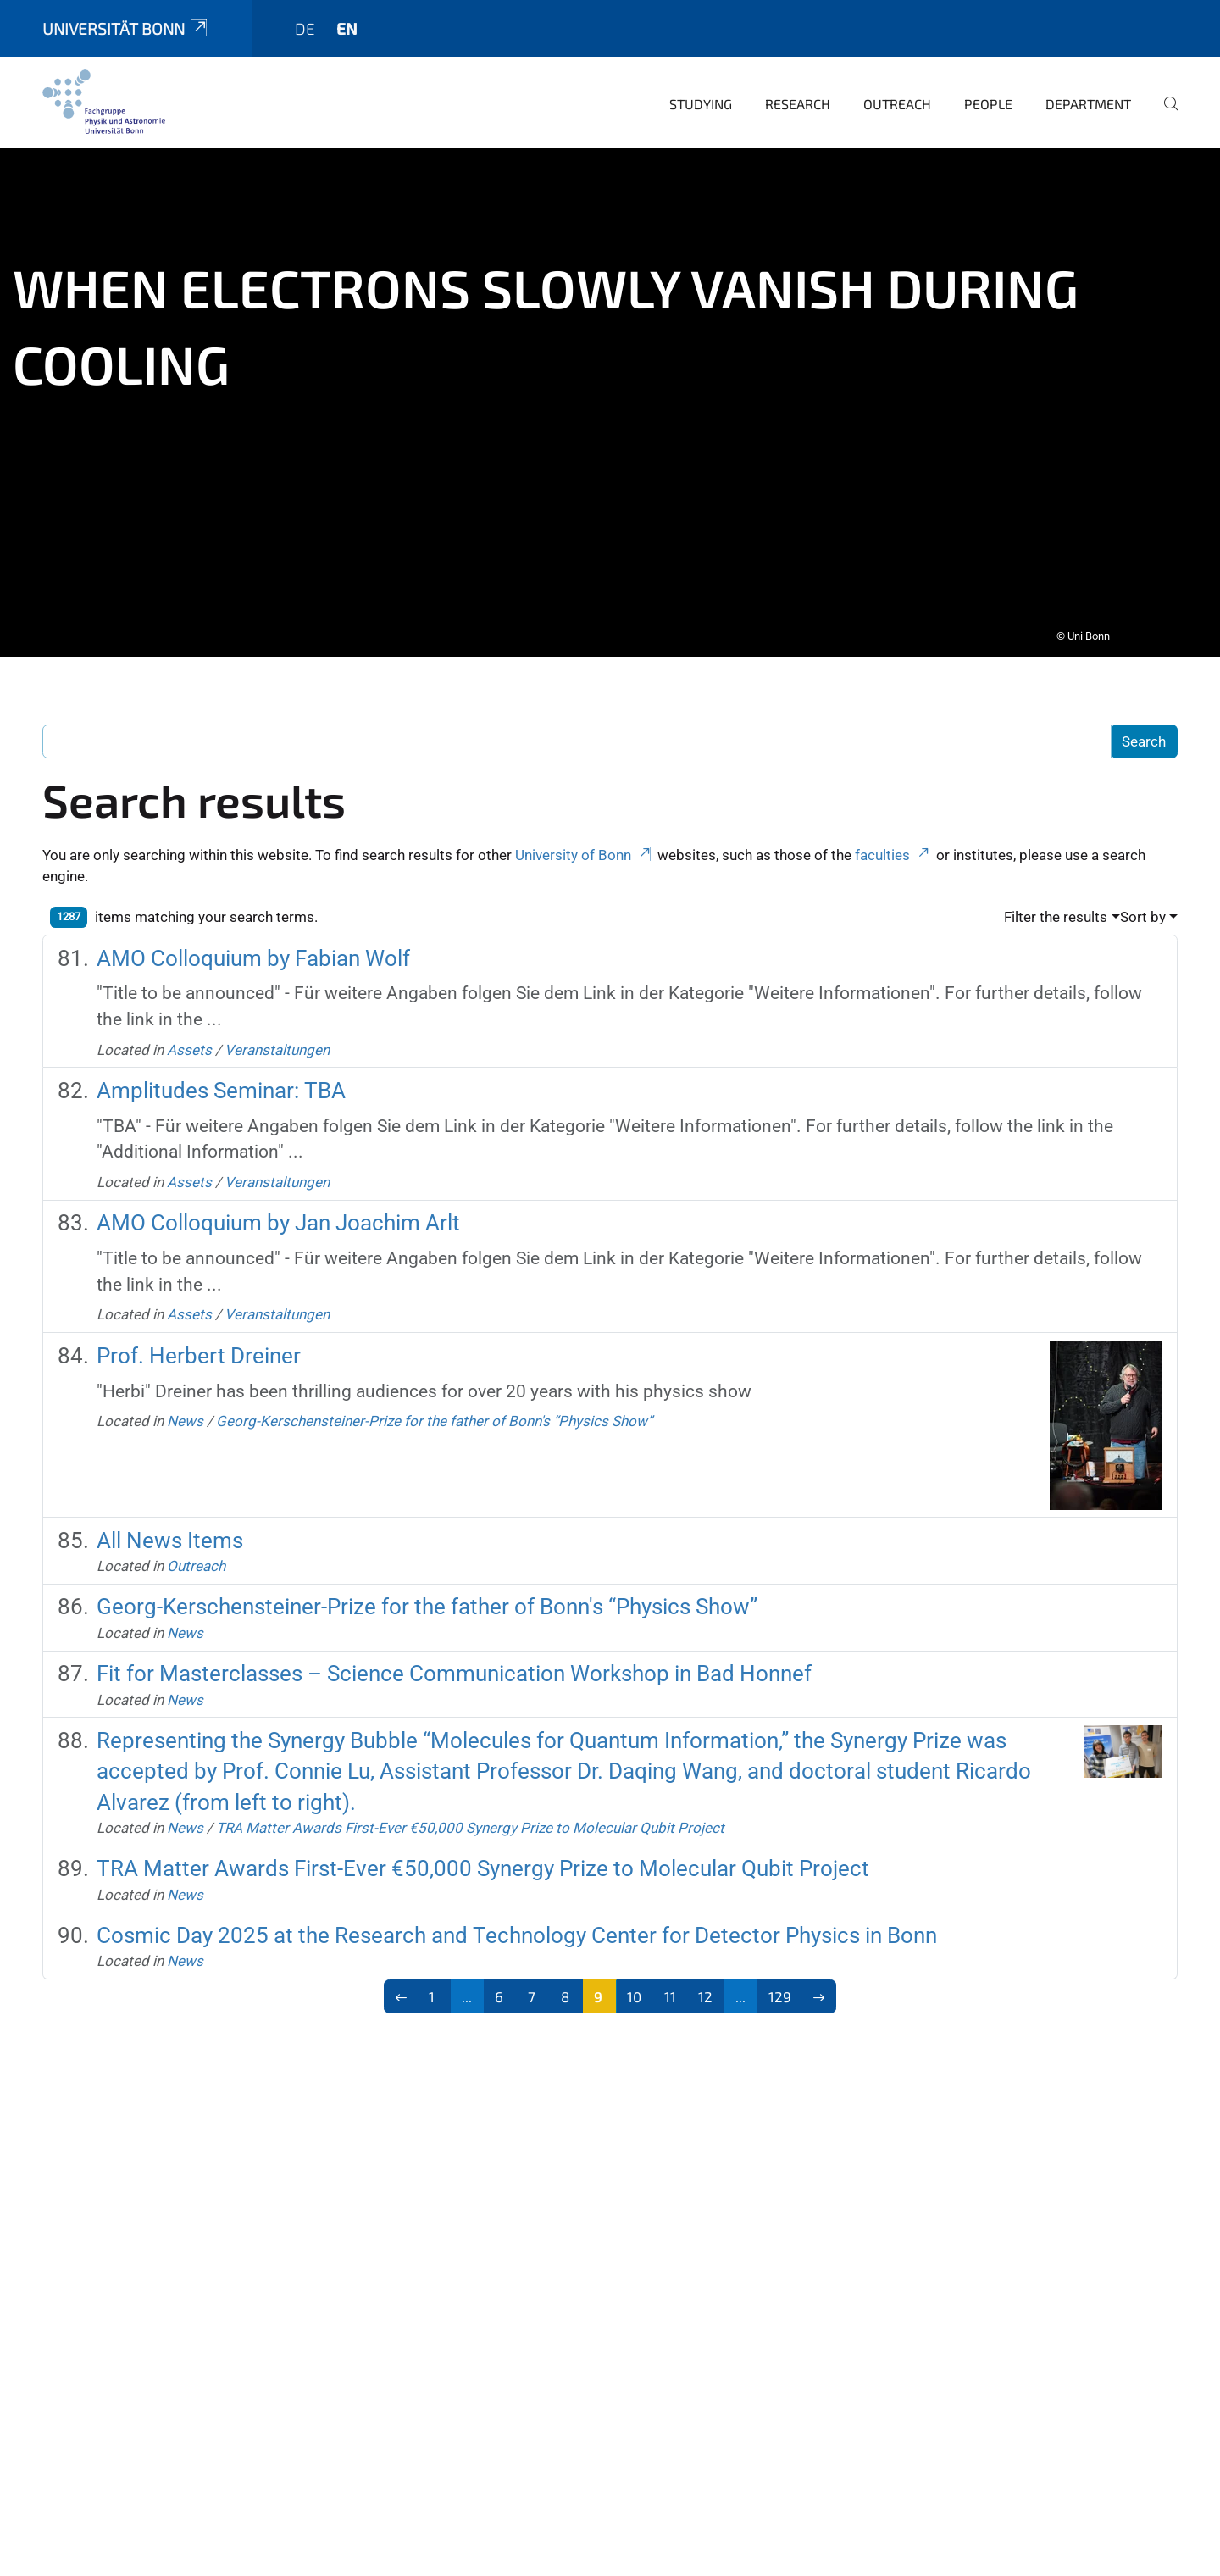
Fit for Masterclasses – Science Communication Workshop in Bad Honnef (454, 1661)
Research (797, 92)
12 (705, 1984)
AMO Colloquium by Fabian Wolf (253, 946)
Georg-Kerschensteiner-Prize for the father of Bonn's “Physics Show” (434, 1409)
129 (779, 1984)
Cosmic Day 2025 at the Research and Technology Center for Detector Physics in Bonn (517, 1923)
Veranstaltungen (277, 1038)
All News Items (170, 1528)
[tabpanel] (610, 390)
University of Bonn (584, 843)
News (185, 1409)
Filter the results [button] (1055, 905)
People (988, 92)
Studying (700, 92)
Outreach (897, 92)
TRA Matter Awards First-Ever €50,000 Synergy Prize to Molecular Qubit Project (470, 1815)
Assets (189, 1038)
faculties (894, 843)
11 (670, 1984)
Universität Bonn (126, 16)
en (347, 16)
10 (634, 1984)
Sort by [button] (1143, 905)
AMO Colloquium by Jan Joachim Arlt (278, 1211)
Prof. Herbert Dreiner (199, 1344)
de (305, 16)
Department (1088, 92)
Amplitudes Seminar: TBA (221, 1078)
